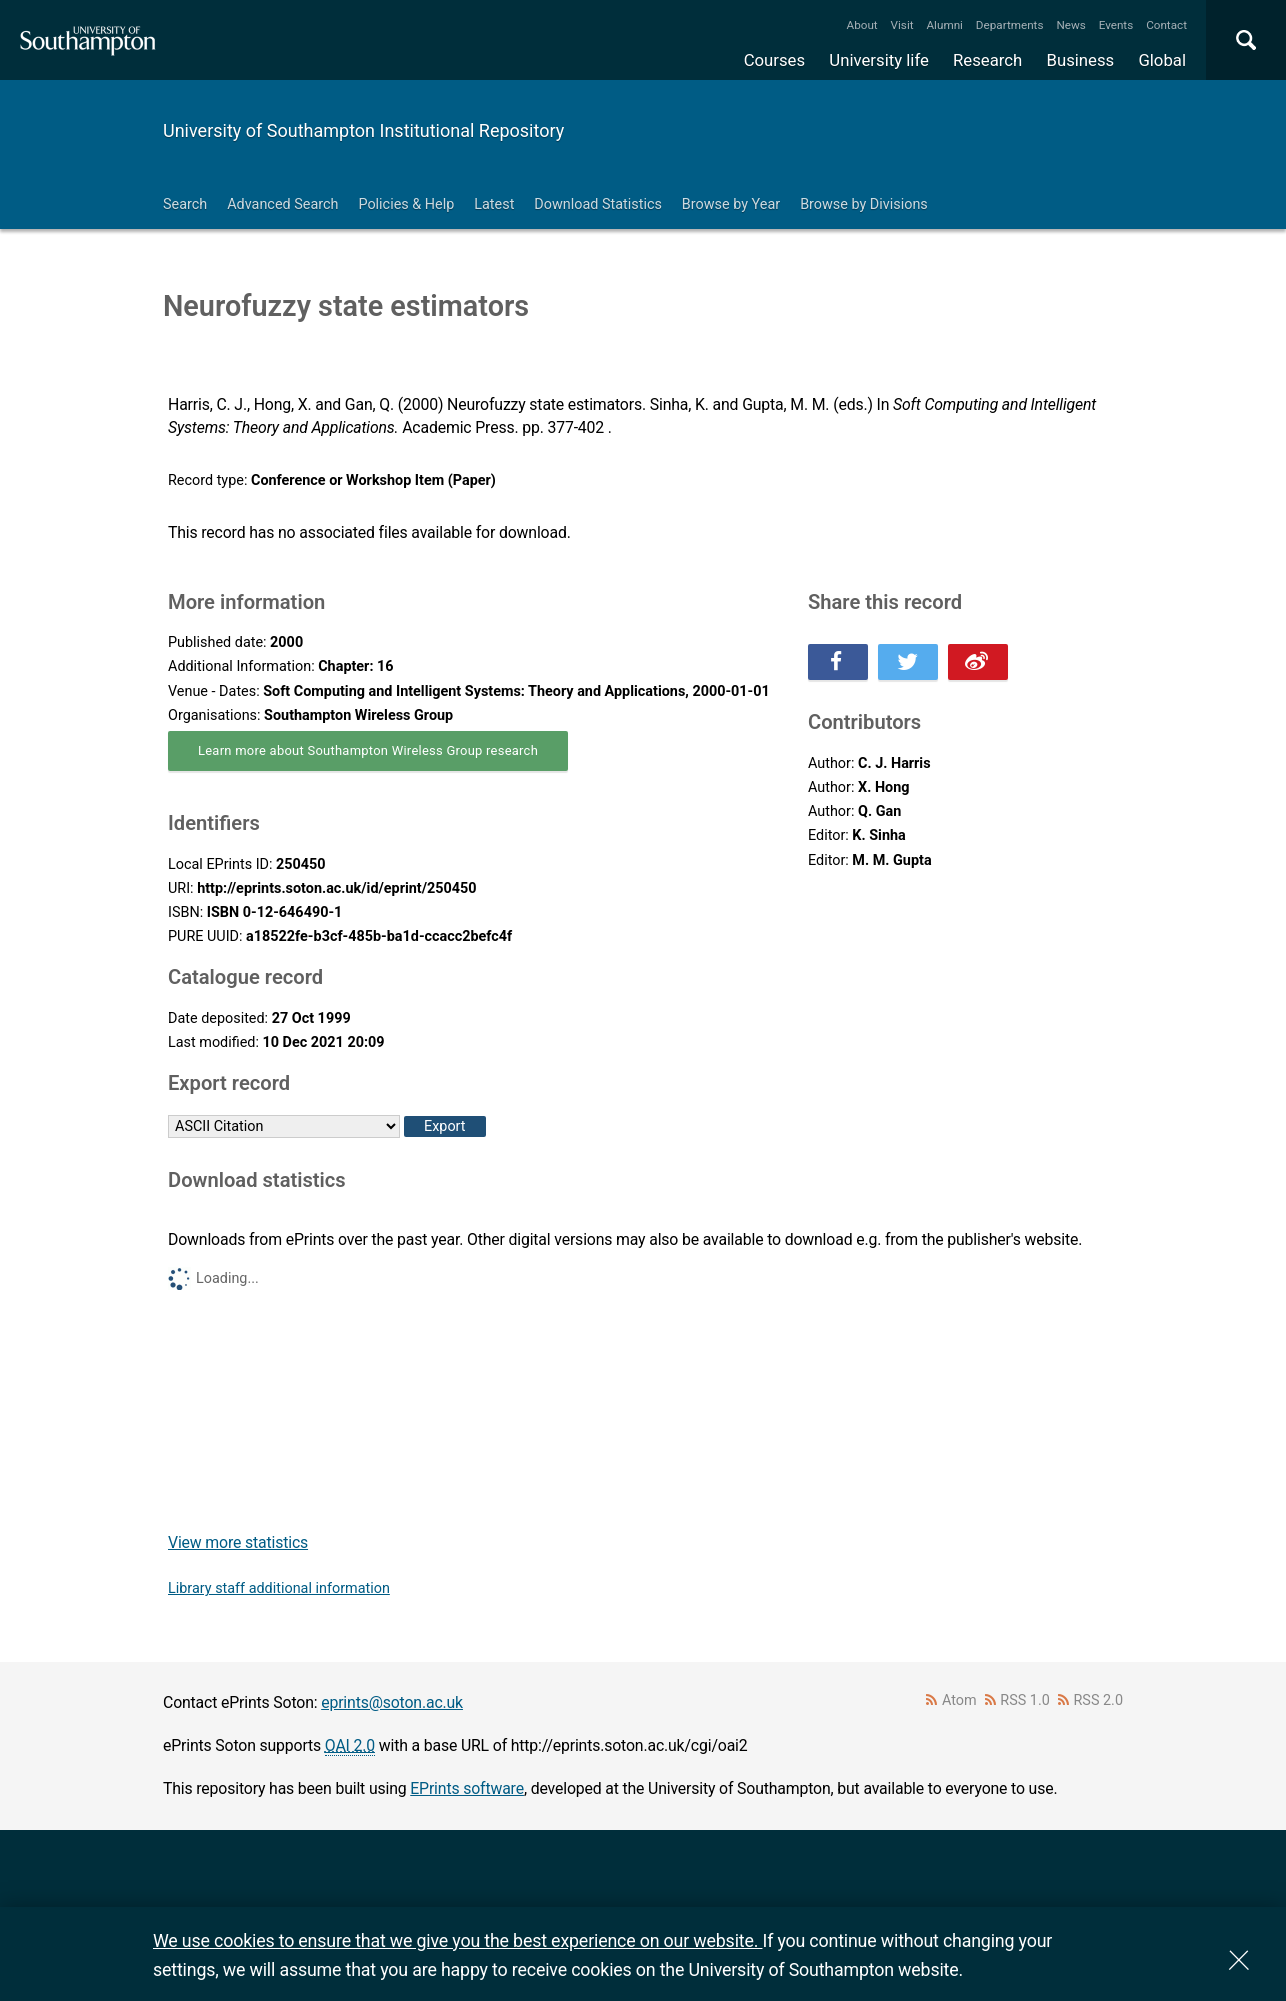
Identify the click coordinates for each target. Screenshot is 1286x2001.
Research (987, 60)
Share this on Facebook (838, 662)
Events (1116, 25)
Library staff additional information (279, 1588)
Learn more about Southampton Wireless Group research (368, 750)
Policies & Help (406, 204)
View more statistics (238, 1542)
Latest (494, 204)
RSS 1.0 (1025, 1700)
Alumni (944, 25)
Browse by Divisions (864, 204)
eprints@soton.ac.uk (392, 1702)
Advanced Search (282, 204)
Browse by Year (731, 204)
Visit (902, 25)
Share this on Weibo (978, 662)
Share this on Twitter (908, 662)
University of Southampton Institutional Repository (363, 130)
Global (1162, 60)
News (1070, 25)
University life (879, 60)
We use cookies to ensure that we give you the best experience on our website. (457, 1940)
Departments (1010, 25)
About (862, 25)
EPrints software (467, 1788)
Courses (774, 60)
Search (185, 204)
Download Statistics (598, 204)
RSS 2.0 (1099, 1700)
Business (1081, 60)
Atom (959, 1700)
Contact (1166, 25)
